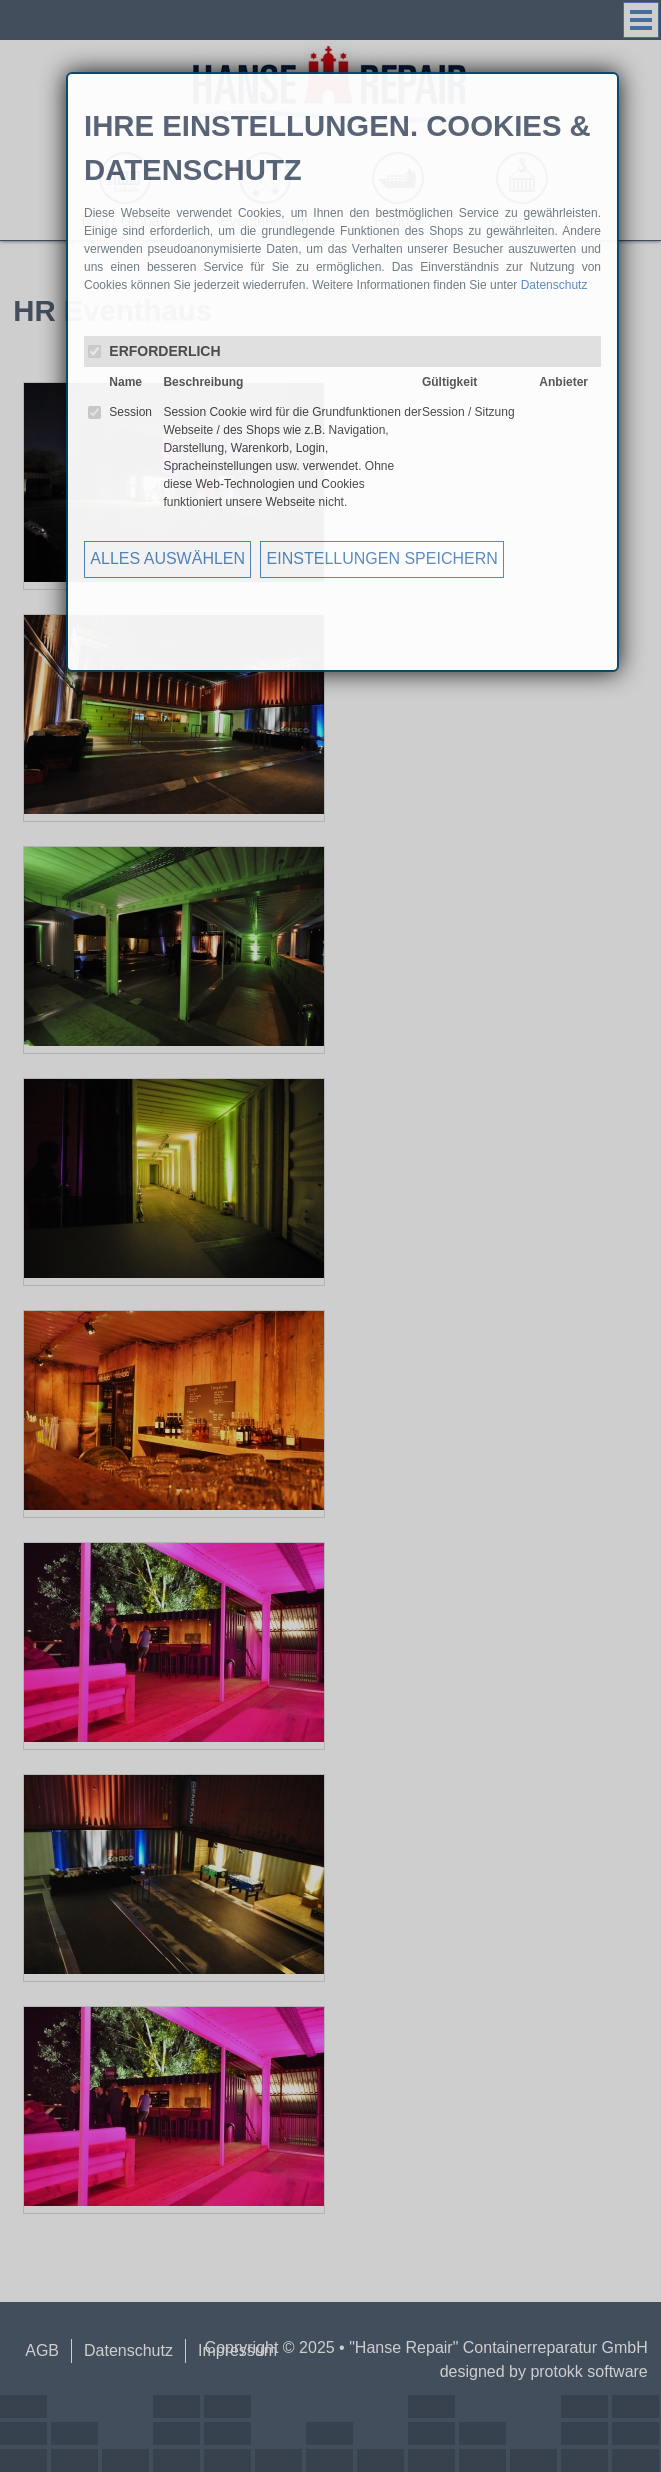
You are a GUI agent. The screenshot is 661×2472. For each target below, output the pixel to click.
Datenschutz (554, 285)
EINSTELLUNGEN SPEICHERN (382, 558)
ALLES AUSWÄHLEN (167, 558)
